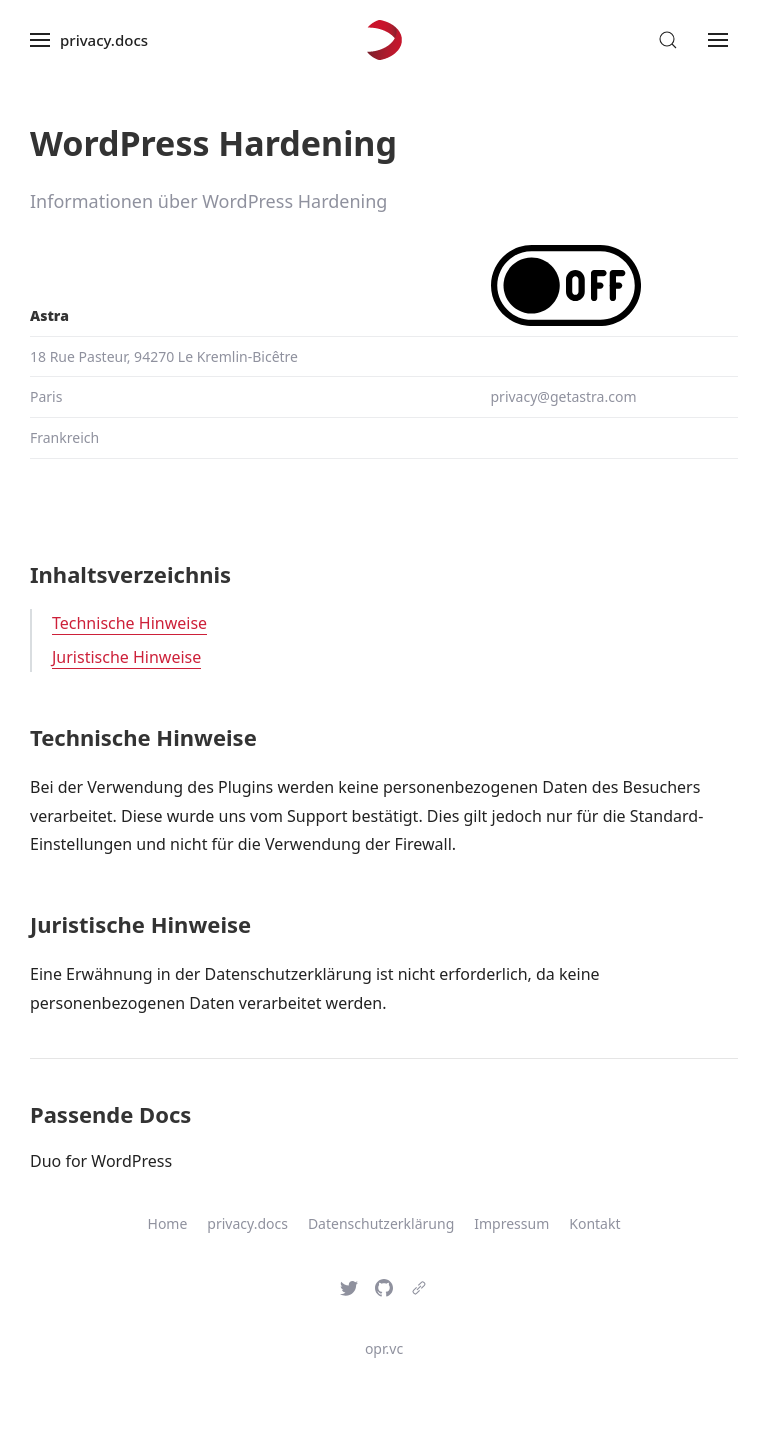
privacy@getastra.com (564, 396)
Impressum (511, 1223)
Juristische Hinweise (126, 657)
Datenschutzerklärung (381, 1223)
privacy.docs (247, 1223)
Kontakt (594, 1223)
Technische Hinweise (129, 623)
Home (168, 1223)
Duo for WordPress (101, 1161)
